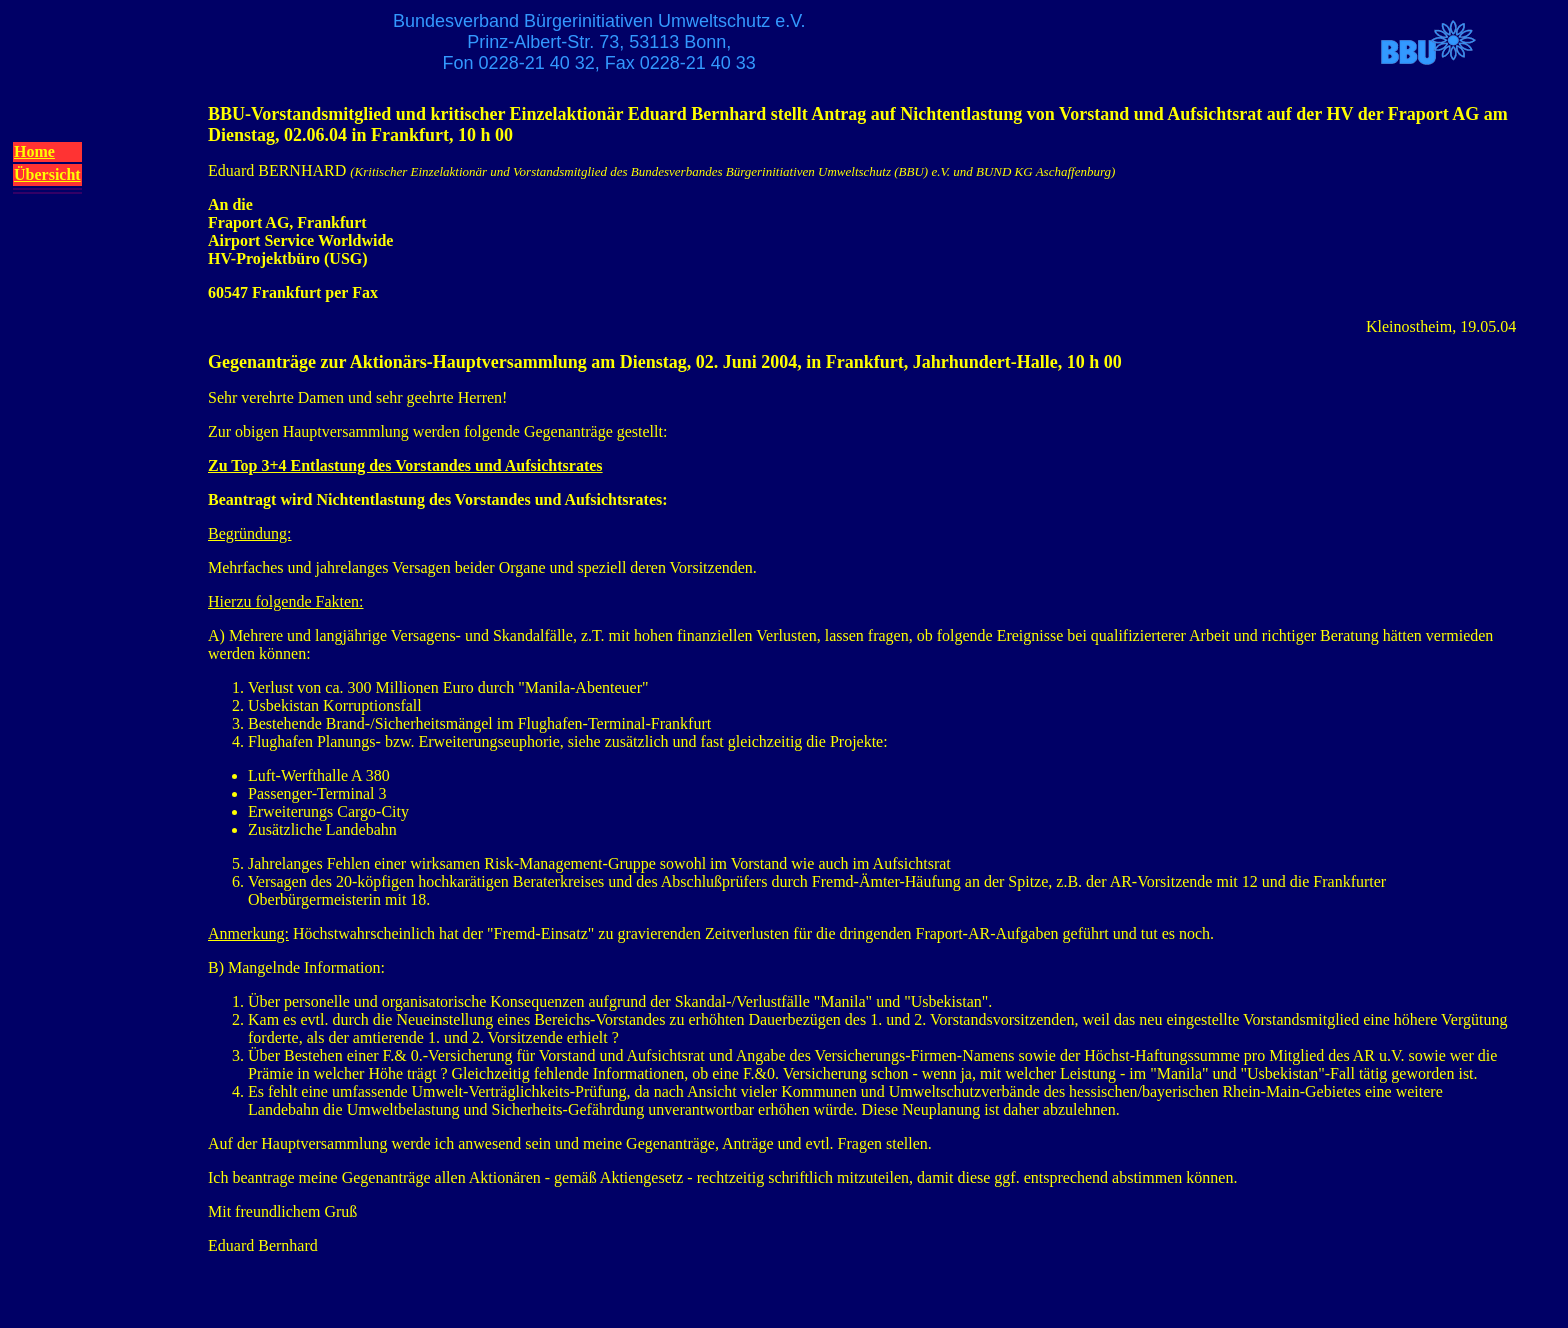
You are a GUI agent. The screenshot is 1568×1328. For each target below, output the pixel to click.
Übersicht (47, 174)
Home (34, 151)
